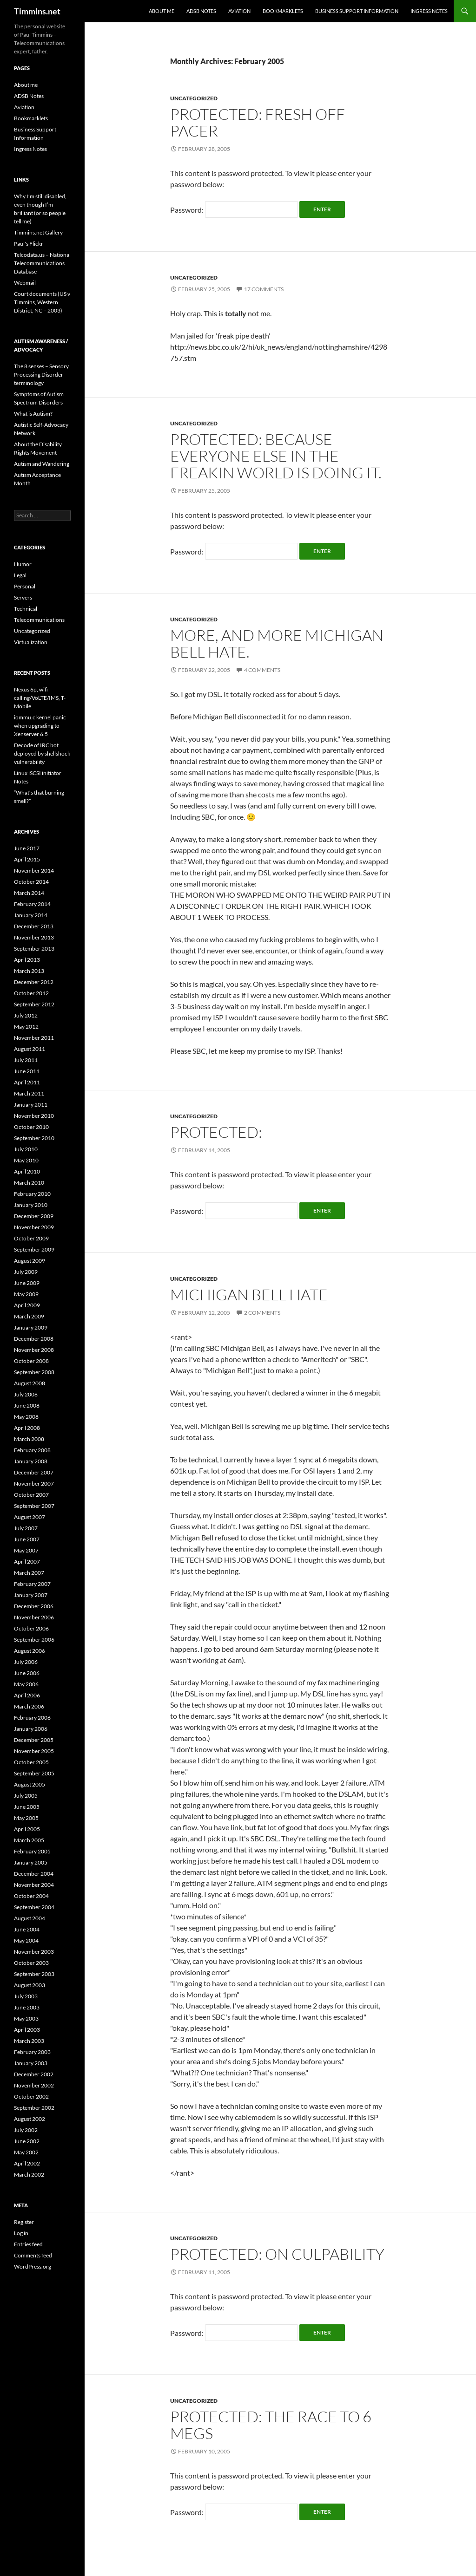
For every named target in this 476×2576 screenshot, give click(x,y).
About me (161, 11)
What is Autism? (33, 413)
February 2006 (32, 1717)
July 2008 (26, 1394)
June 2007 (27, 1539)
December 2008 (33, 1338)
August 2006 (29, 1650)
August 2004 (29, 1918)
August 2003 (29, 1985)
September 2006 (34, 1639)
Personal (24, 586)
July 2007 (26, 1528)
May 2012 (26, 1026)
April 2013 (27, 959)
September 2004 (34, 1907)
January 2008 (30, 1461)
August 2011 (29, 1048)
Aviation (239, 11)
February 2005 (32, 1851)
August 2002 (29, 2118)
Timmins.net (37, 11)
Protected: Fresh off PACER (257, 122)
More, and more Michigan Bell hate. (276, 643)
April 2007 (27, 1561)
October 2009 (31, 1238)
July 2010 (26, 1149)
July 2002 (26, 2129)
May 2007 (26, 1550)
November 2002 (34, 2085)
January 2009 (30, 1327)
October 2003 (31, 1962)
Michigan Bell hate (249, 1294)
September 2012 (34, 1004)
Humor (23, 564)
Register (24, 2221)
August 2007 (29, 1516)
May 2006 (26, 1684)
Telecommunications (39, 619)
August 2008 (29, 1383)
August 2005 (29, 1784)
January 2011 (30, 1104)
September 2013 (34, 948)
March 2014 (29, 892)
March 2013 (29, 970)
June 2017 (27, 848)
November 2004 (34, 1884)
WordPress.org (32, 2266)
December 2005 (33, 1739)
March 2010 (29, 1182)
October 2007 (31, 1494)
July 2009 (26, 1271)
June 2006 (27, 1673)
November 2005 (34, 1751)
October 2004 (31, 1895)
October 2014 (31, 881)
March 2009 (29, 1316)
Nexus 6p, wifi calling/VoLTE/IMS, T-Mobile (40, 698)
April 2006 (27, 1695)
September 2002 (34, 2107)
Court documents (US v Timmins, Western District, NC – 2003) (42, 302)
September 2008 (34, 1372)
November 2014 (34, 870)
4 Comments (262, 669)
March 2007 (29, 1572)
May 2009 (26, 1294)
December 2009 (33, 1216)
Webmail (25, 282)
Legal (20, 575)
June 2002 (27, 2141)
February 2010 (32, 1193)
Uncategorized (194, 98)
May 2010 (26, 1160)
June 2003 (27, 2007)
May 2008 (26, 1416)
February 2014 (32, 903)
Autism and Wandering (41, 463)
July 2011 (26, 1059)
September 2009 (34, 1249)
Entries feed (28, 2244)
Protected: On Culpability (277, 2253)
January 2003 (30, 2063)
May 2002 (26, 2152)
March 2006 (29, 1706)
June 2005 (27, 1806)
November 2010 (34, 1115)
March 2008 (29, 1438)
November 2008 (34, 1349)
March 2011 (29, 1093)
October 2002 (31, 2096)
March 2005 (29, 1840)
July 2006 (26, 1661)
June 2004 (27, 1929)
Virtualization (30, 642)
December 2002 (33, 2074)
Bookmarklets (283, 11)
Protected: (216, 1131)
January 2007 (30, 1594)
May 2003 (26, 2018)
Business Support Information (356, 11)
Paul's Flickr (28, 243)
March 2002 (29, 2174)
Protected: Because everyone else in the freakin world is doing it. (276, 456)
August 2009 (29, 1260)
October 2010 (31, 1126)
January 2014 (30, 915)
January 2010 (30, 1204)
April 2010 (27, 1171)
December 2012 (33, 981)
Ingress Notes (429, 11)
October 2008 (31, 1360)
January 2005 (30, 1862)
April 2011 (27, 1082)
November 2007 (34, 1483)
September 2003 (34, 1973)
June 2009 (27, 1282)
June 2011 (27, 1071)
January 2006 (30, 1728)
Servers (23, 597)
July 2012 (26, 1015)
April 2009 (27, 1305)
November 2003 (34, 1951)
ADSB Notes (201, 11)
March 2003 (29, 2040)
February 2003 (32, 2051)
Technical (25, 608)
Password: (234, 209)
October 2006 (31, 1628)
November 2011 (34, 1037)
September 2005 (34, 1773)
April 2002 (27, 2163)
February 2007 (32, 1583)
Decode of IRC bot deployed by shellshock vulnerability (42, 753)
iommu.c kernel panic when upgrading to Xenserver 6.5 (40, 725)
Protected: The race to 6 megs (270, 2425)
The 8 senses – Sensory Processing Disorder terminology (41, 374)
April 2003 (27, 2029)
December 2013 (33, 926)
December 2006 (33, 1606)
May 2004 (26, 1940)
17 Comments (264, 289)
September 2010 (34, 1138)
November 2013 (34, 937)
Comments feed (33, 2255)
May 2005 (26, 1817)
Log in (21, 2233)
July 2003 (26, 1996)
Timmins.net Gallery (38, 232)
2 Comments (262, 1312)
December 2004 (33, 1873)
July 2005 (26, 1795)
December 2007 (33, 1472)
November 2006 (34, 1617)
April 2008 (27, 1427)
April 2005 (27, 1829)
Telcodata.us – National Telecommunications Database (42, 263)
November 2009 (34, 1227)
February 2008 (32, 1450)
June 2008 (27, 1405)
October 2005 (31, 1762)
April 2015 (27, 859)
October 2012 (31, 993)
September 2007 (34, 1505)
